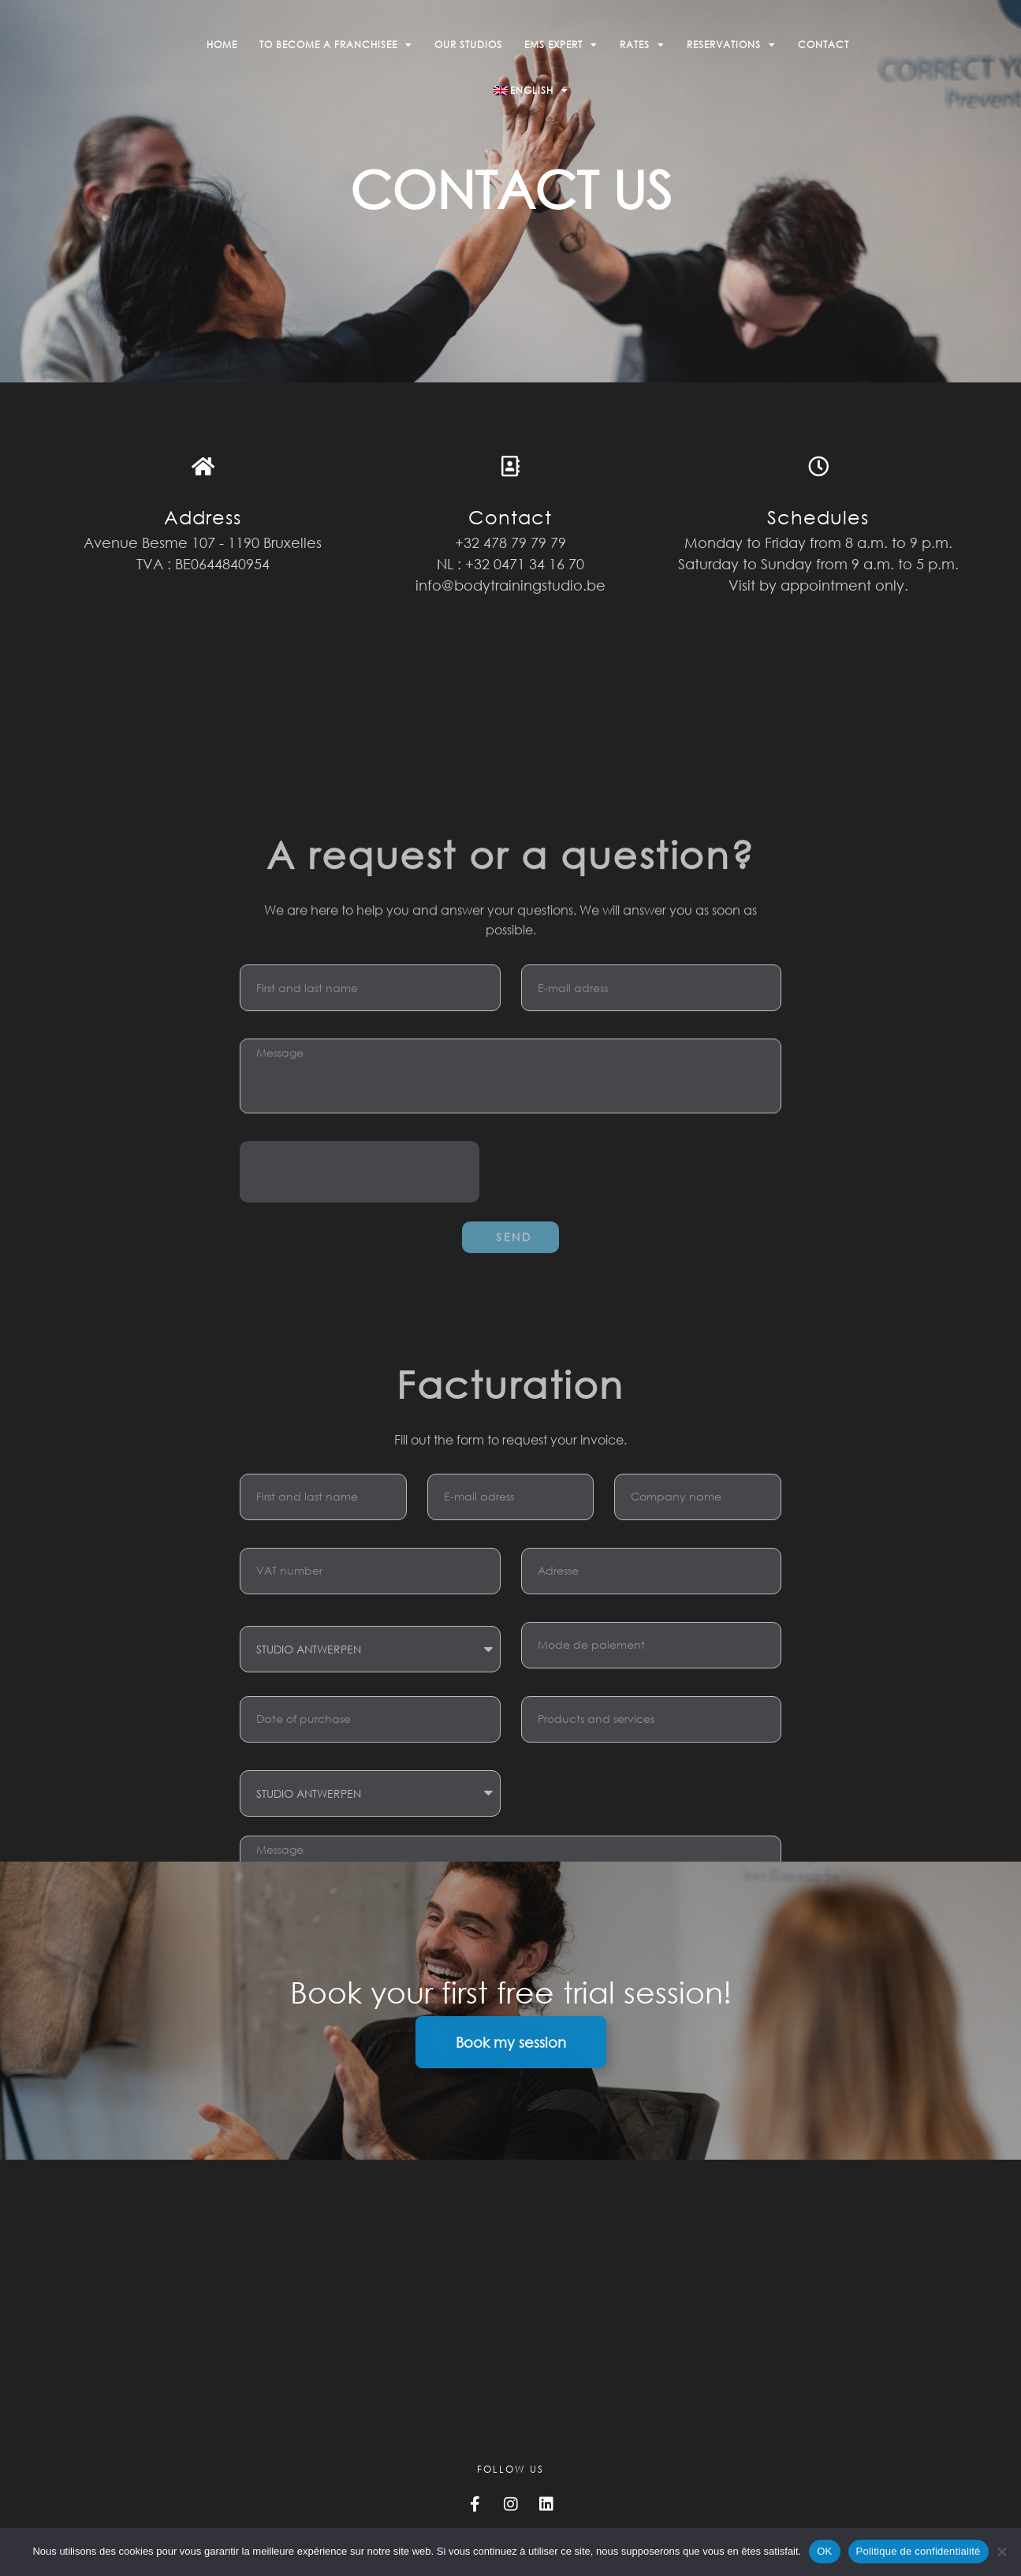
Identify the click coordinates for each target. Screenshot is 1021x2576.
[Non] (1001, 2551)
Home (222, 44)
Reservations (731, 45)
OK (824, 2551)
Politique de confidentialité (918, 2551)
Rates (642, 45)
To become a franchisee (335, 45)
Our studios (468, 44)
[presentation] (359, 1440)
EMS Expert (561, 45)
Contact (823, 44)
